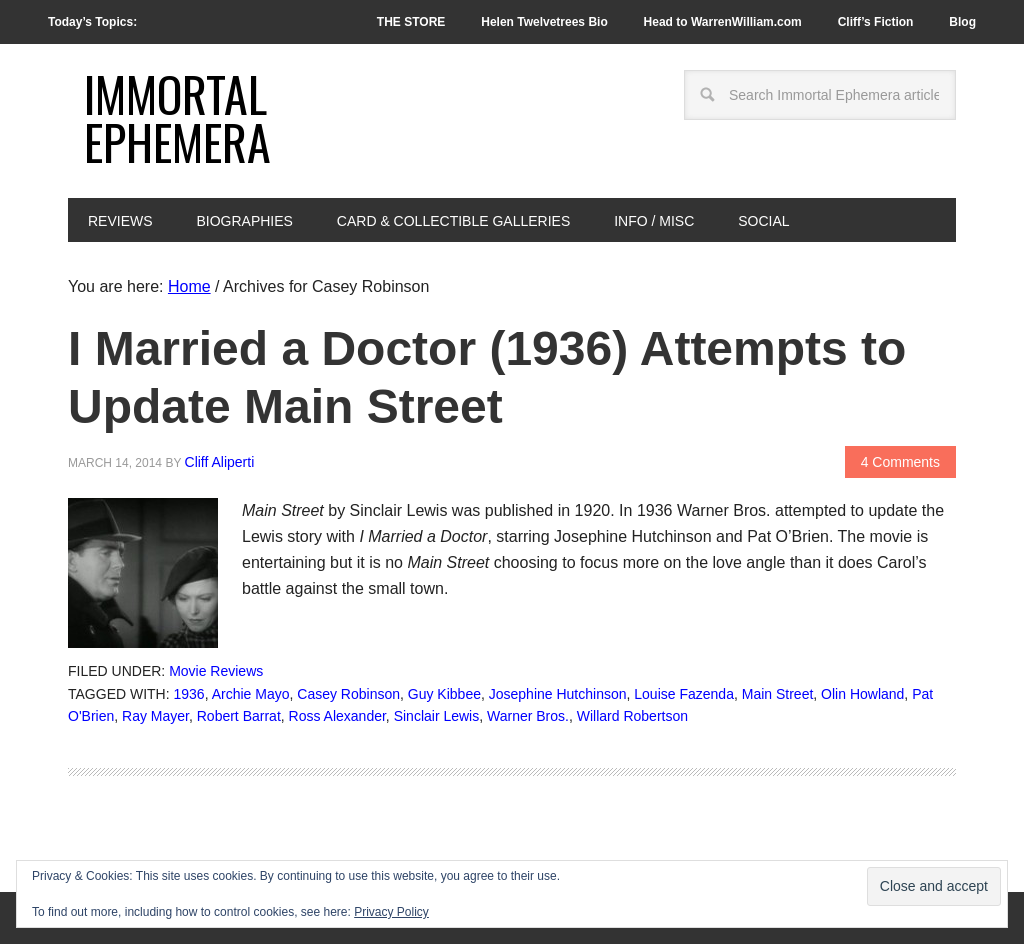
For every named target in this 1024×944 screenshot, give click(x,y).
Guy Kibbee (444, 694)
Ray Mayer (155, 716)
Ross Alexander (337, 716)
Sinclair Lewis (437, 716)
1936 (189, 694)
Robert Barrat (239, 716)
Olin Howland (862, 694)
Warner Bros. (528, 716)
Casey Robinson (348, 694)
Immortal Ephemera (177, 117)
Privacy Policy (391, 912)
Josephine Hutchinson (558, 694)
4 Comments (900, 462)
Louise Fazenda (684, 694)
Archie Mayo (251, 694)
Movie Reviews (216, 671)
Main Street (778, 694)
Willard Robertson (632, 716)
